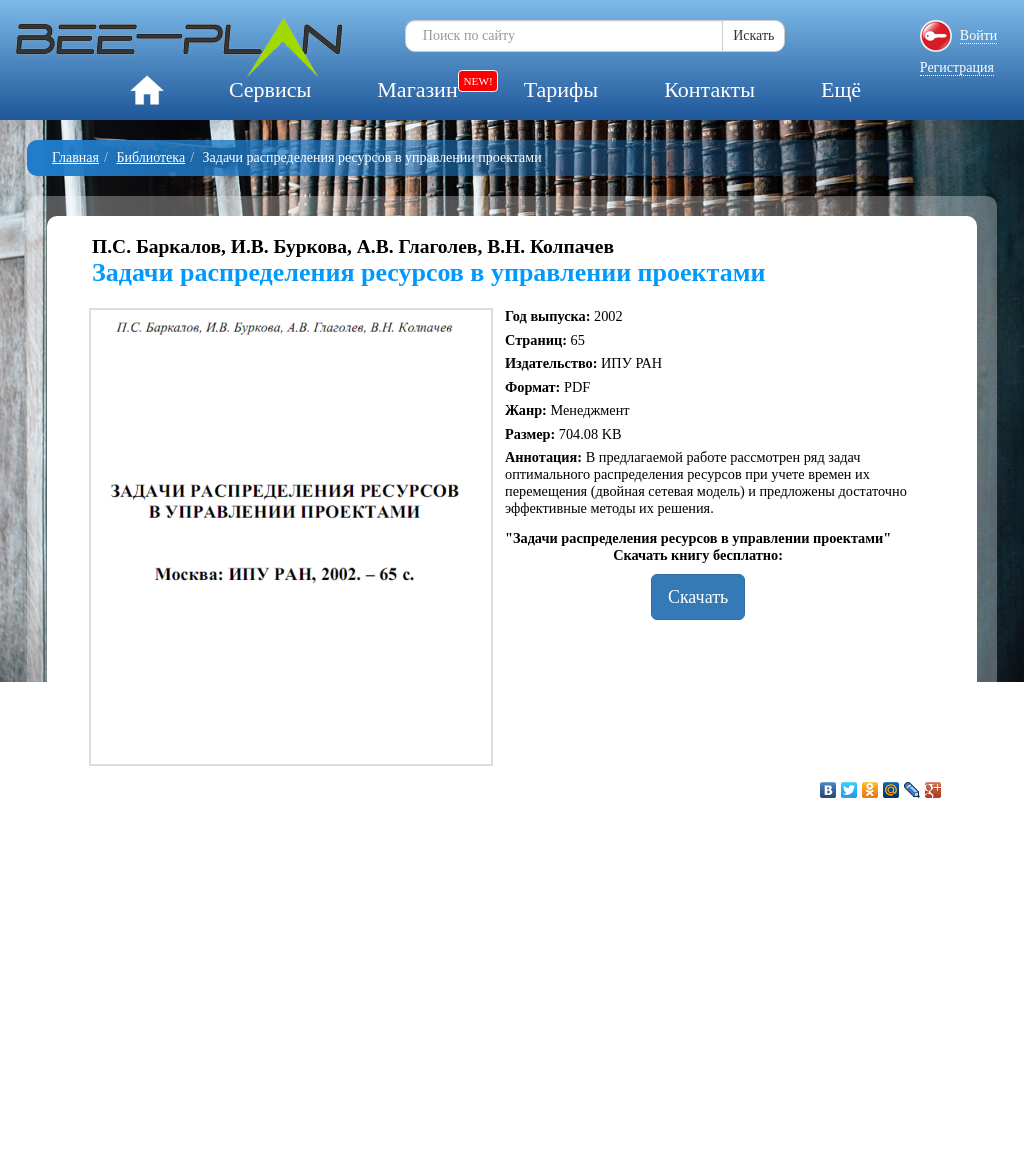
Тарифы (561, 89)
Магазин (417, 89)
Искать (753, 35)
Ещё (841, 89)
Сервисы (270, 89)
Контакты (709, 89)
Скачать (698, 597)
